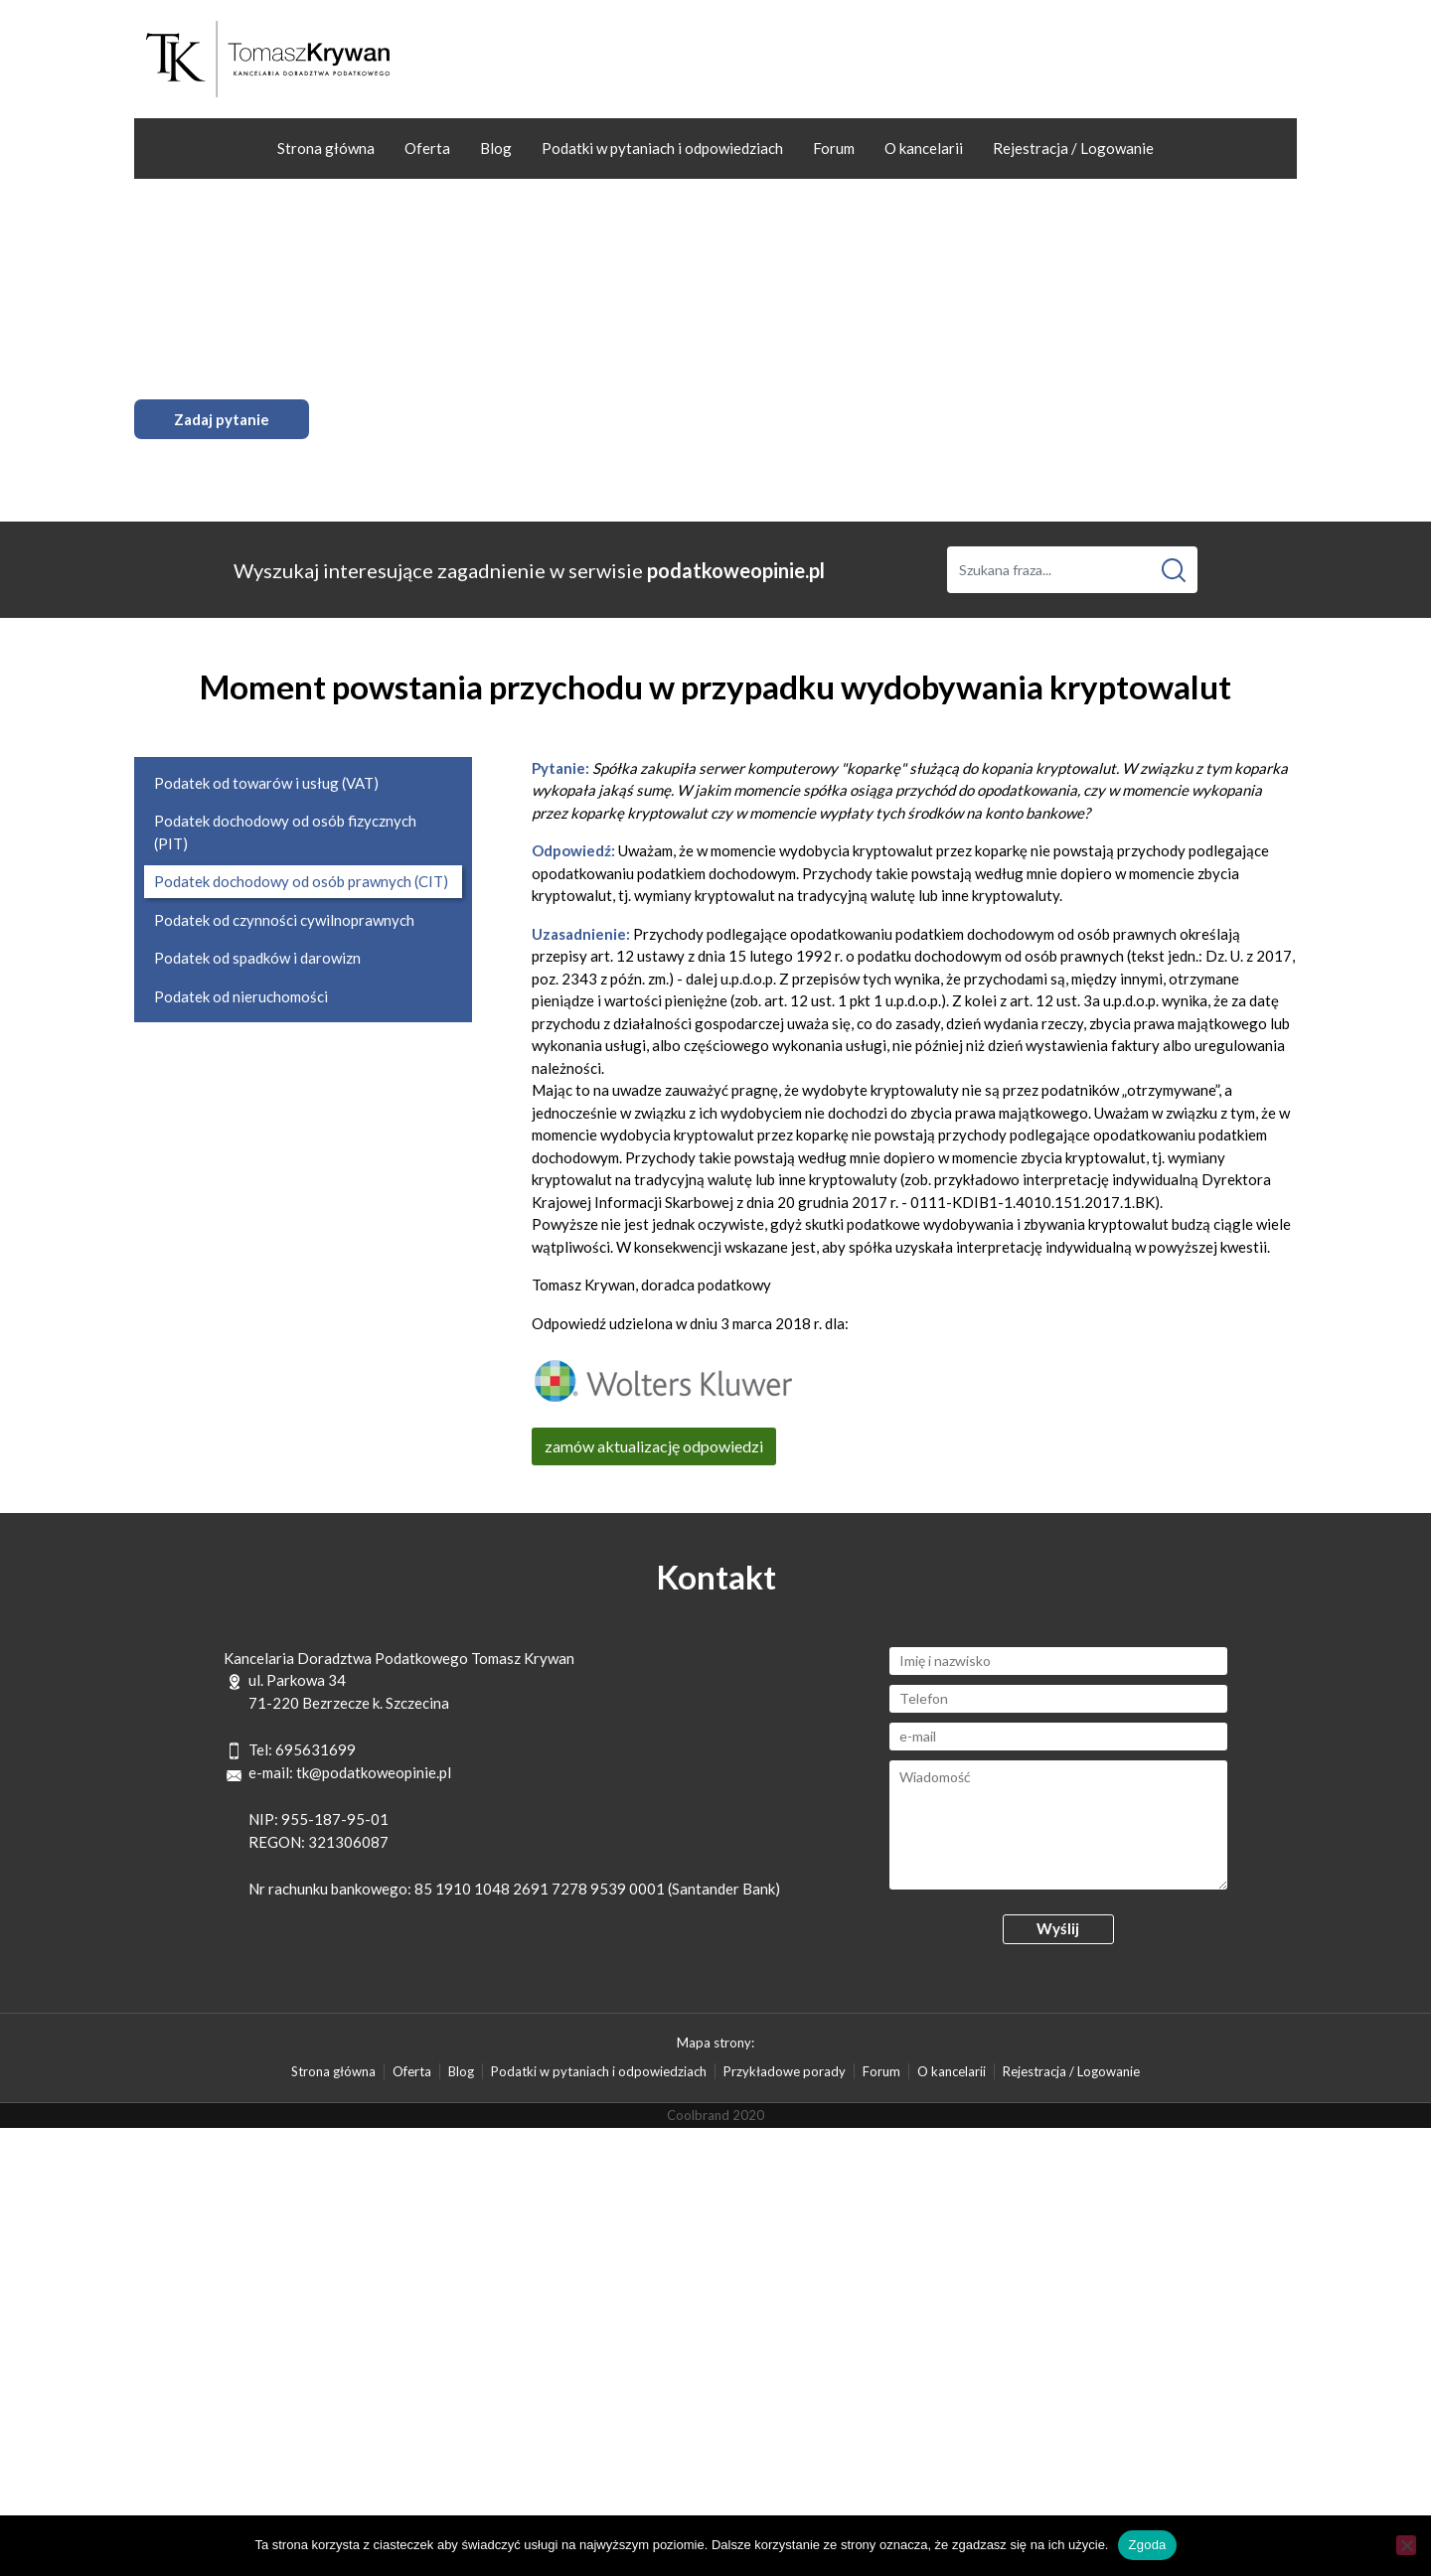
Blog (496, 148)
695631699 (315, 1749)
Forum (834, 148)
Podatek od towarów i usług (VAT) (266, 783)
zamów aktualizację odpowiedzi (654, 1446)
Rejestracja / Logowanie (1073, 148)
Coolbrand (698, 2115)
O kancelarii (923, 148)
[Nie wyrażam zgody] (1406, 2545)
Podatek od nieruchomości (241, 996)
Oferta (427, 148)
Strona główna (326, 148)
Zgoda (1147, 2544)
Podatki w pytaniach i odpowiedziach (662, 148)
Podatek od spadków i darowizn (257, 958)
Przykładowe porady (784, 2071)
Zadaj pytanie (221, 419)
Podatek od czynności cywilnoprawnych (284, 920)
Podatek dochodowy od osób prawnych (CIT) (301, 881)
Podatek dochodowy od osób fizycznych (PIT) (285, 832)
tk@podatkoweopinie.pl (373, 1772)
